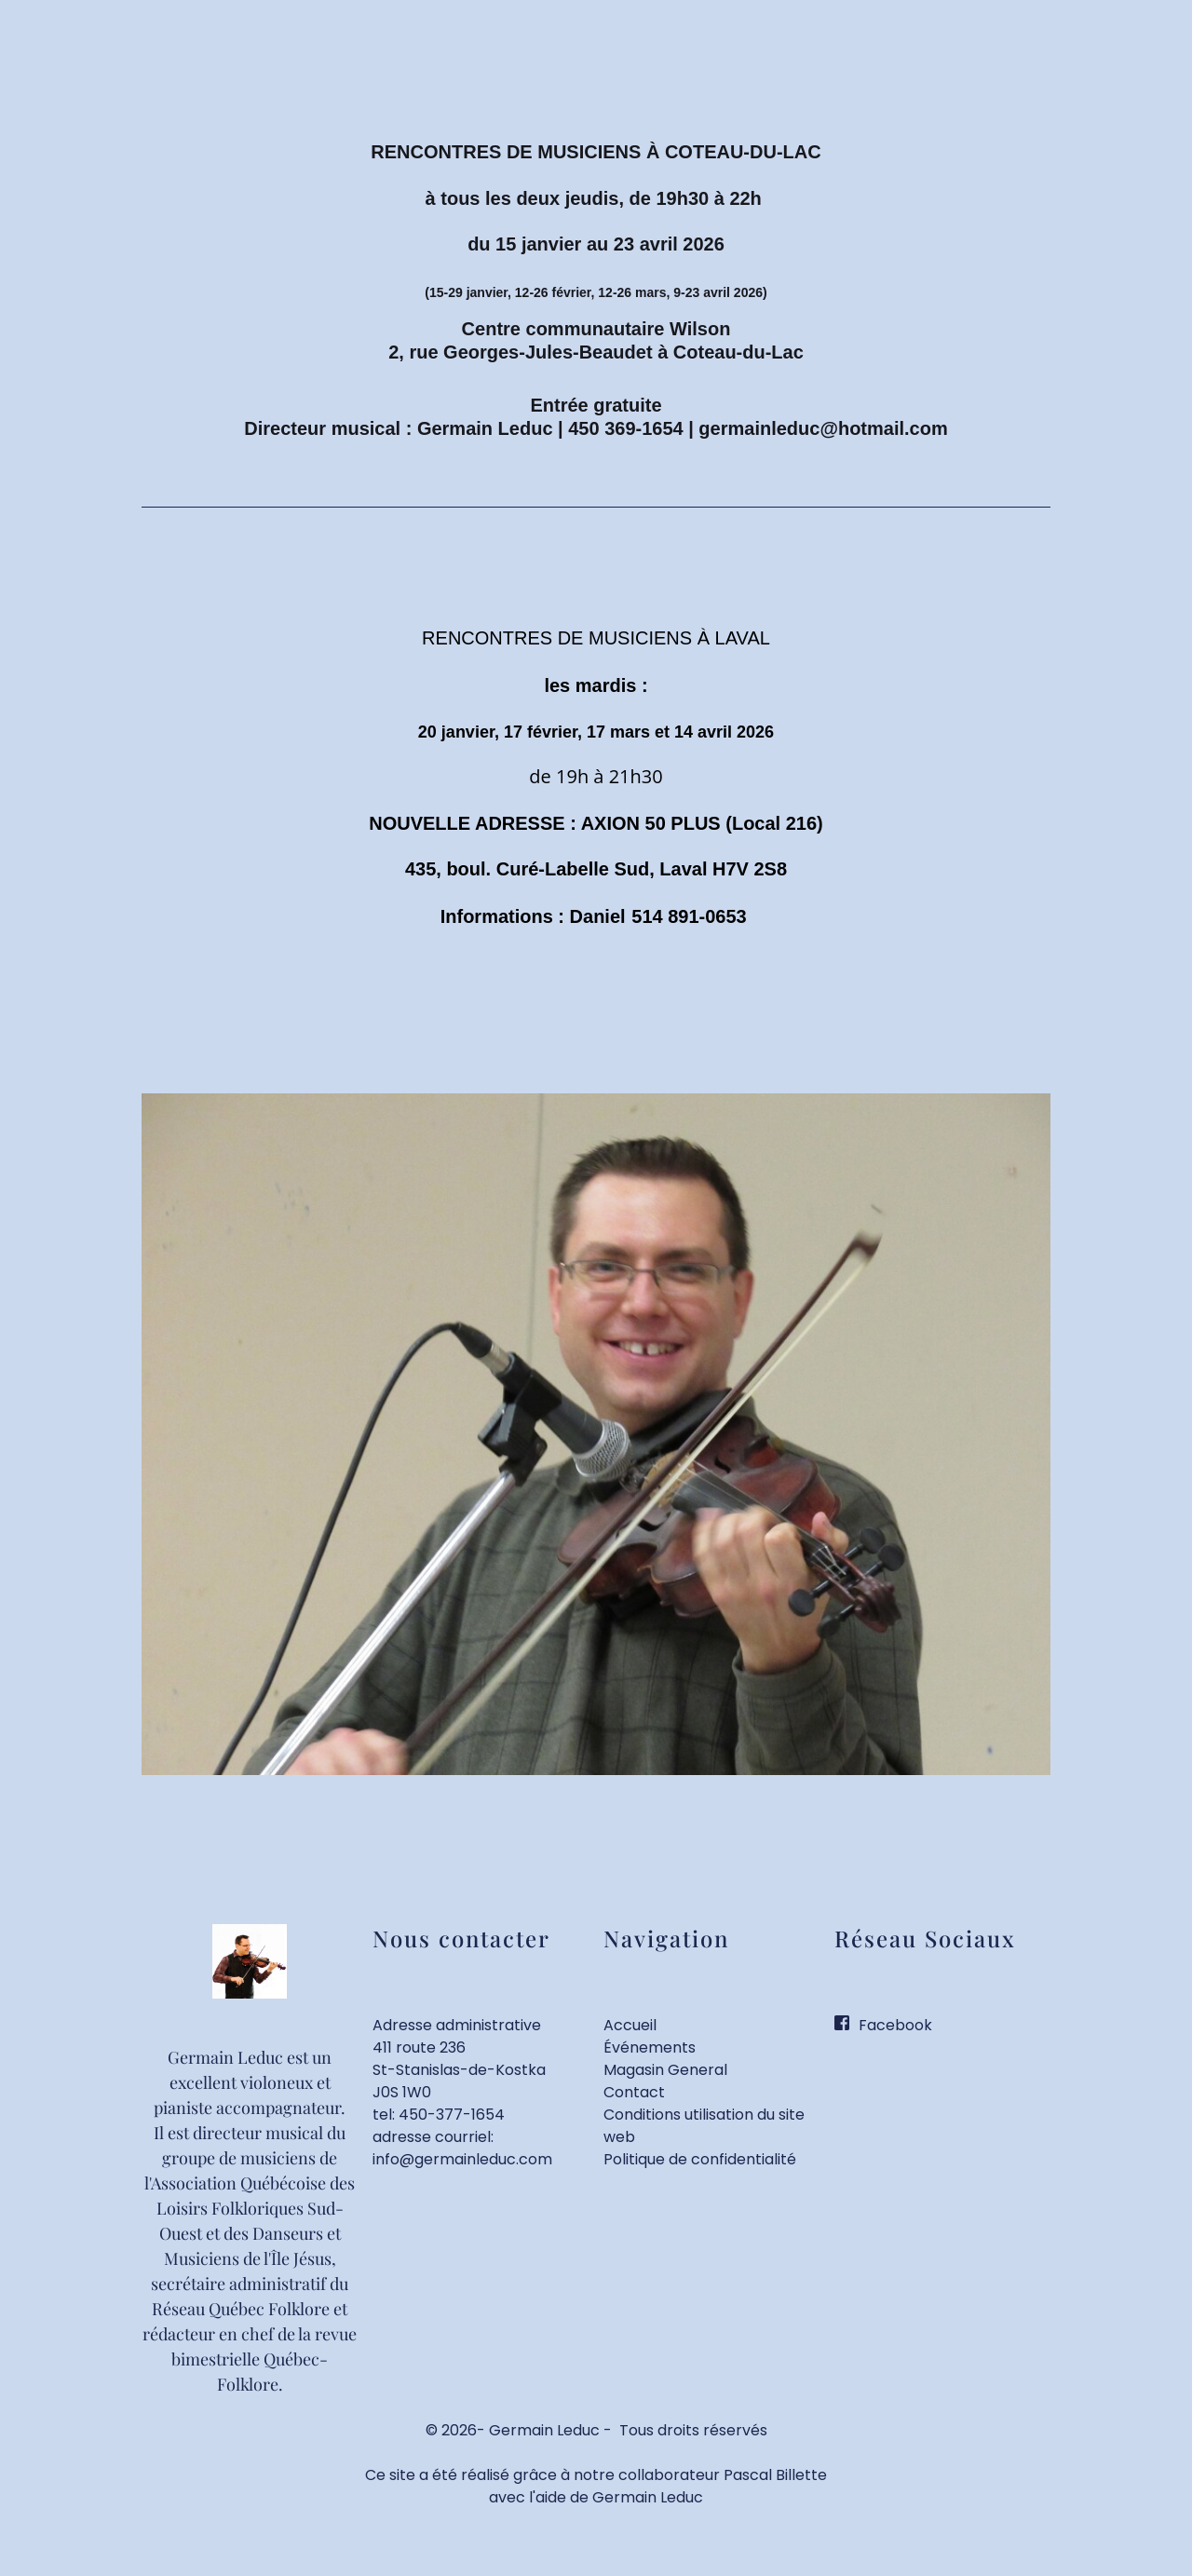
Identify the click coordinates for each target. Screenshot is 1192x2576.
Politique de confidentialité (699, 2159)
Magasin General (665, 2070)
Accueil (630, 2025)
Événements (649, 2047)
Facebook (895, 2025)
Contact (634, 2092)
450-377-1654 (452, 2114)
